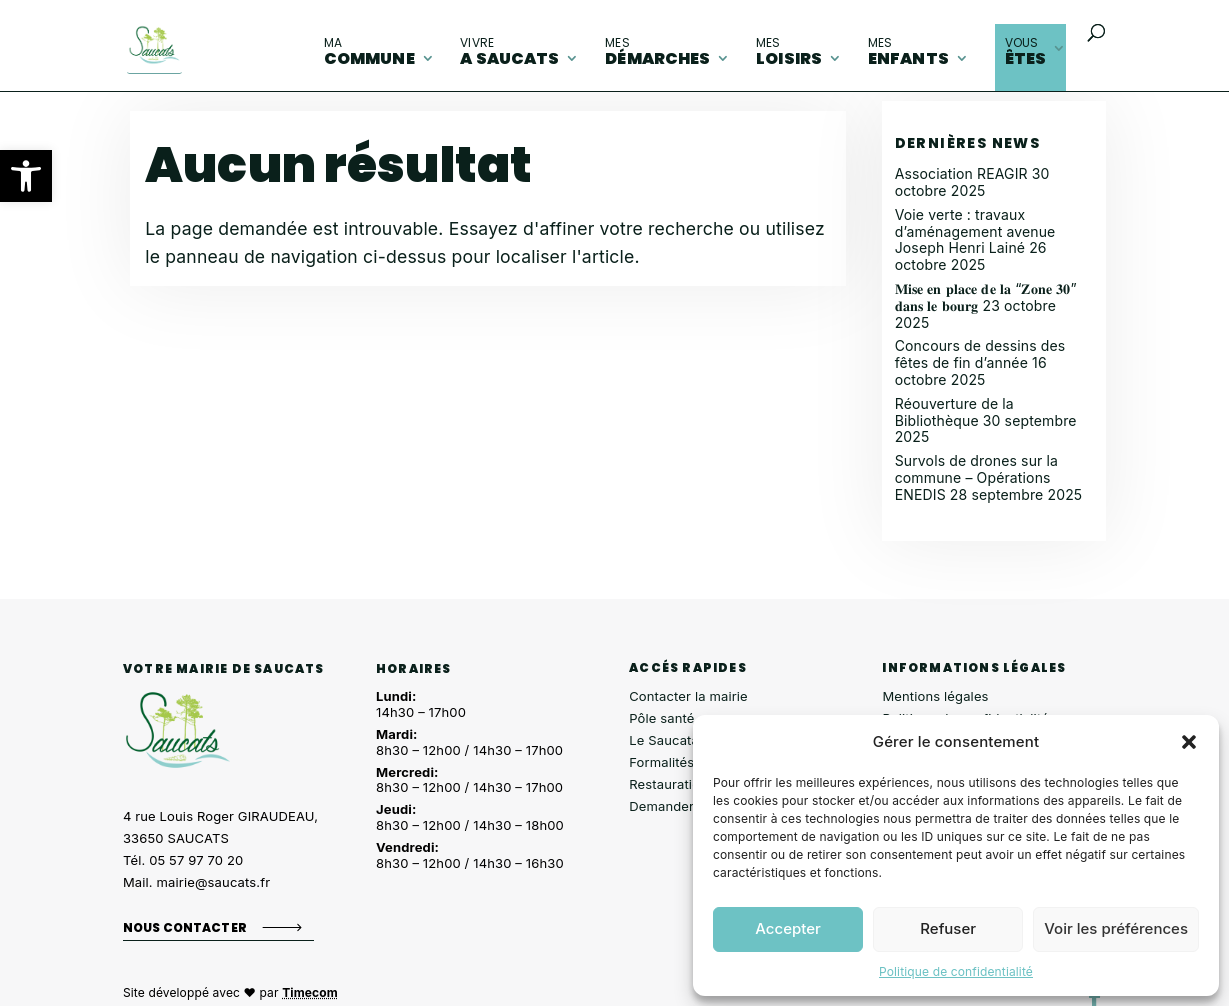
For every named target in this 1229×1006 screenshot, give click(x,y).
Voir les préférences (1116, 928)
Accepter (788, 928)
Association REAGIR (961, 173)
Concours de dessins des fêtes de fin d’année (980, 354)
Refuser (948, 928)
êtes (1026, 52)
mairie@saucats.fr (214, 882)
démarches (657, 52)
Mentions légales (935, 696)
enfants (908, 52)
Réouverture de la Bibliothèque (954, 412)
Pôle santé (661, 718)
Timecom (310, 992)
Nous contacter (185, 926)
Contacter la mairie (688, 696)
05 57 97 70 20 (196, 860)
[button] (26, 176)
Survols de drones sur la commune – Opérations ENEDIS (976, 477)
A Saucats (509, 52)
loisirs (789, 52)
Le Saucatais (669, 740)
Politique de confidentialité (956, 971)
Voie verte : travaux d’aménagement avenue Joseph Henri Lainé (975, 231)
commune (369, 52)
